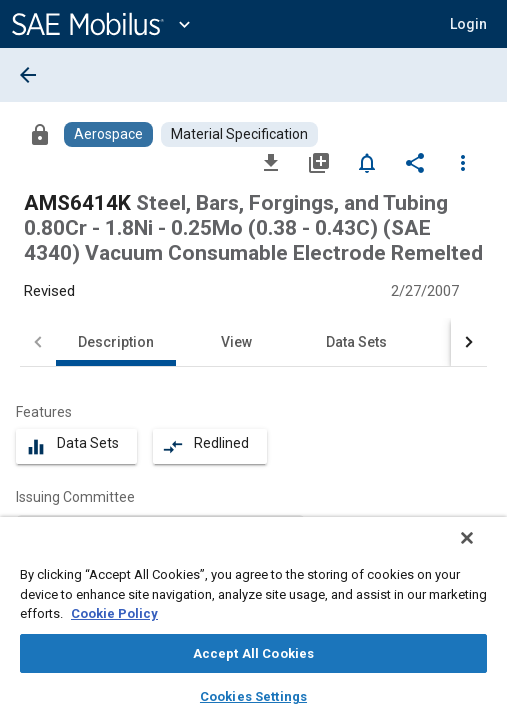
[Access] (40, 134)
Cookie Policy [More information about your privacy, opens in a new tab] (114, 613)
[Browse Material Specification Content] (239, 134)
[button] (468, 24)
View (236, 342)
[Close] (481, 551)
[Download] (271, 162)
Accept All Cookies (253, 653)
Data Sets (356, 342)
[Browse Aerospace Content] (108, 134)
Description (116, 342)
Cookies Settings (253, 696)
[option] (160, 527)
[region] (253, 625)
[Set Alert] (367, 162)
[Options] (463, 162)
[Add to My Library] (319, 162)
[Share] (415, 162)
